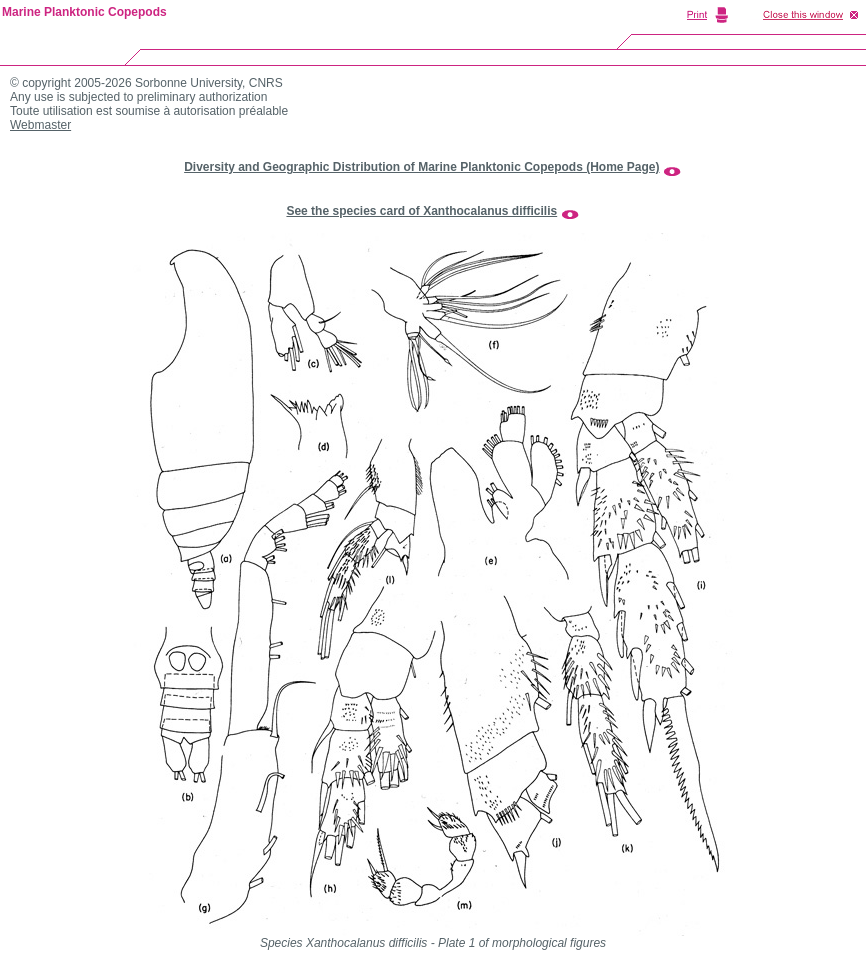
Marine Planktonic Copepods (84, 12)
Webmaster (40, 125)
